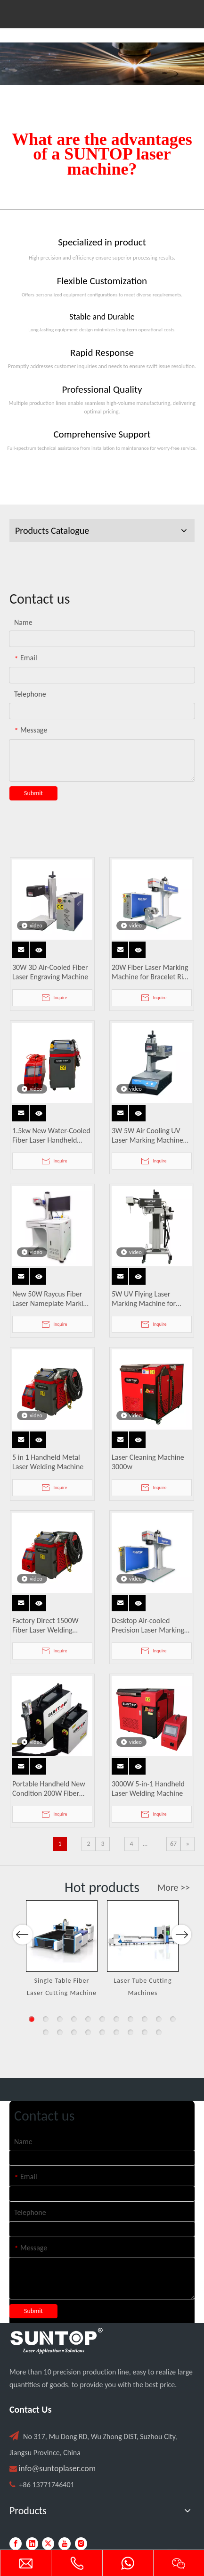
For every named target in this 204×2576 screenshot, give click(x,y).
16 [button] (102, 2032)
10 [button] (158, 2019)
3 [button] (60, 2019)
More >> (173, 1887)
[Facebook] (15, 2543)
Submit (33, 793)
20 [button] (158, 2032)
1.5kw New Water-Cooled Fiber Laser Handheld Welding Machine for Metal (51, 1135)
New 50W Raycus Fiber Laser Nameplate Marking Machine (51, 1298)
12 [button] (45, 2032)
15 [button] (88, 2032)
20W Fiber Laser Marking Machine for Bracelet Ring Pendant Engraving (151, 972)
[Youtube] (64, 2543)
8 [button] (130, 2019)
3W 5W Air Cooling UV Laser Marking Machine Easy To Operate (147, 1135)
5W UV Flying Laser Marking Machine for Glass (144, 1298)
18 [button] (130, 2032)
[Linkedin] (32, 2543)
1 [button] (31, 2019)
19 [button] (144, 2032)
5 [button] (88, 2019)
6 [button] (102, 2019)
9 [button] (144, 2019)
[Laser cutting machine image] (102, 63)
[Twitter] (48, 2543)
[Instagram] (81, 2543)
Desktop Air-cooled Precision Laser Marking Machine (148, 1625)
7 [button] (116, 2019)
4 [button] (74, 2019)
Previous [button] (23, 1963)
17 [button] (116, 2032)
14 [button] (74, 2032)
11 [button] (173, 2019)
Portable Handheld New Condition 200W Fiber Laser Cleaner (48, 1788)
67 (173, 1844)
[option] (62, 1949)
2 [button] (45, 2019)
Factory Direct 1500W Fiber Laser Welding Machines (45, 1625)
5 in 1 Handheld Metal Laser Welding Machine (47, 1462)
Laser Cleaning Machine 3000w (148, 1462)
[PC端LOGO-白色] (56, 2341)
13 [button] (60, 2032)
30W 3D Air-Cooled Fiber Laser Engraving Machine (50, 972)
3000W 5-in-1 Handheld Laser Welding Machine (148, 1788)
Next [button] (181, 1963)
